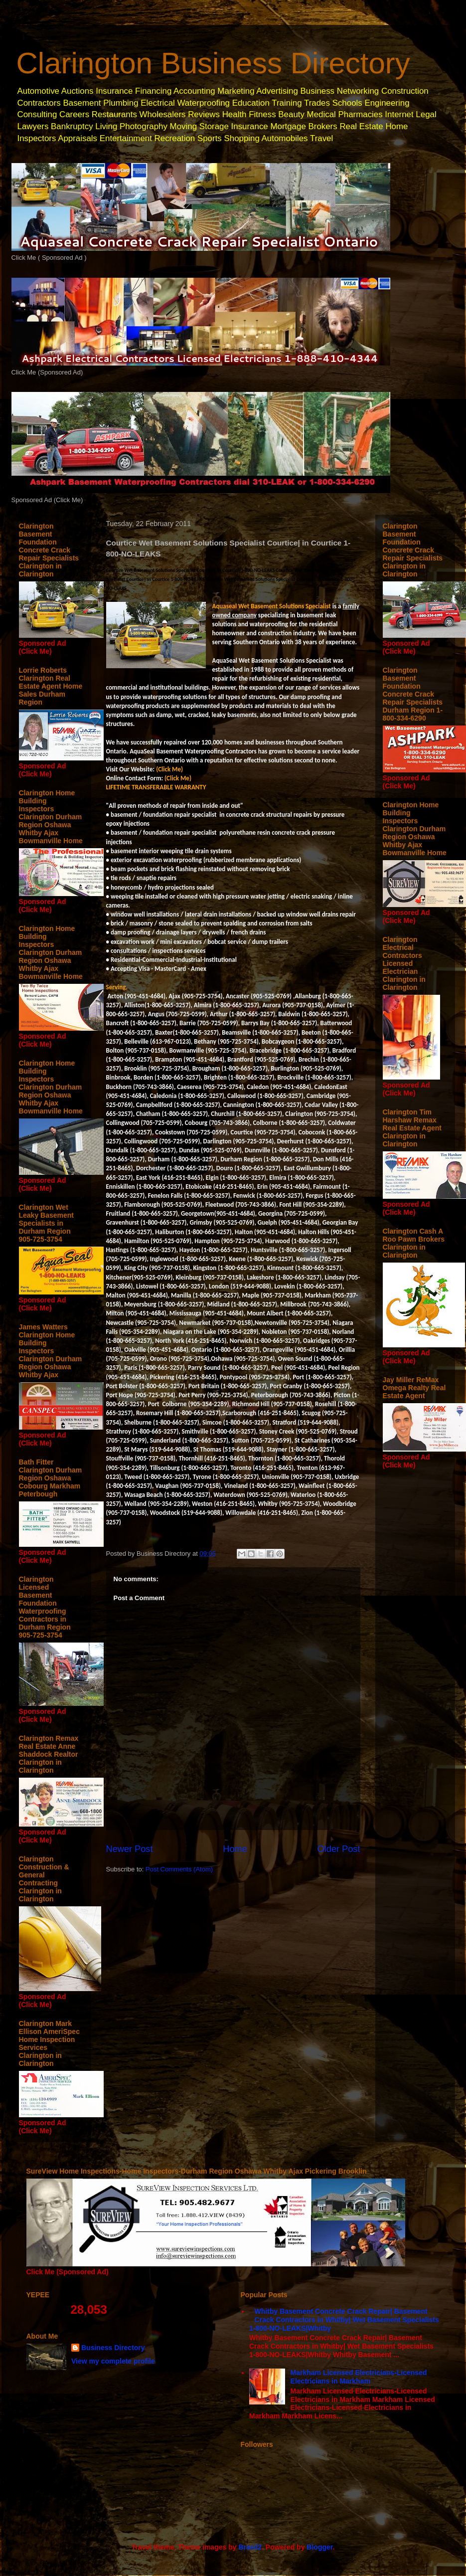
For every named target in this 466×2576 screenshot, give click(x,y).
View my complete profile (113, 2361)
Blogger (319, 2547)
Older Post (338, 1849)
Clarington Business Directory (213, 63)
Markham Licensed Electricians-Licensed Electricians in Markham (359, 2377)
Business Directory (113, 2348)
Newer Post (129, 1849)
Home (235, 1849)
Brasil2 (250, 2547)
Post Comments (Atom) (179, 1869)
